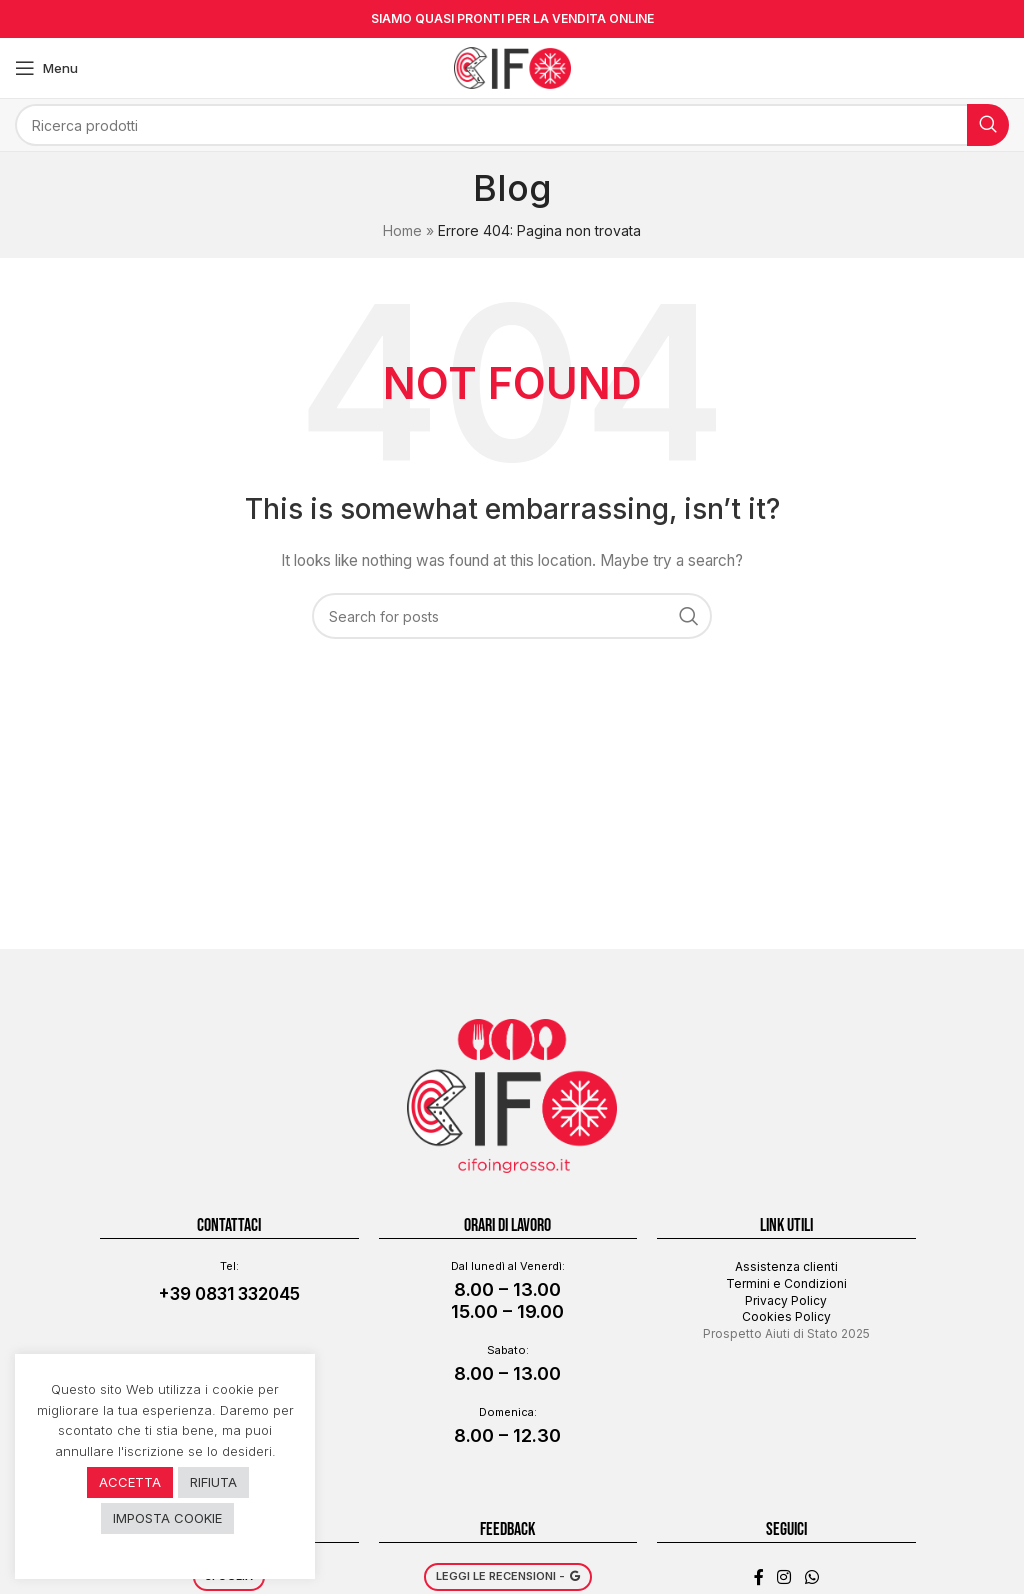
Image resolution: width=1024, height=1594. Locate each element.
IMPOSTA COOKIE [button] (167, 1518)
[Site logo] (512, 66)
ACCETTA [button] (130, 1482)
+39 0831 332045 (229, 1267)
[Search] (512, 125)
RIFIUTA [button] (213, 1482)
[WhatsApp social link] (811, 1551)
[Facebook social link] (758, 1551)
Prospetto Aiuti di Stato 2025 (786, 1306)
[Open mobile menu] (46, 68)
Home (402, 230)
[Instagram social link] (784, 1551)
